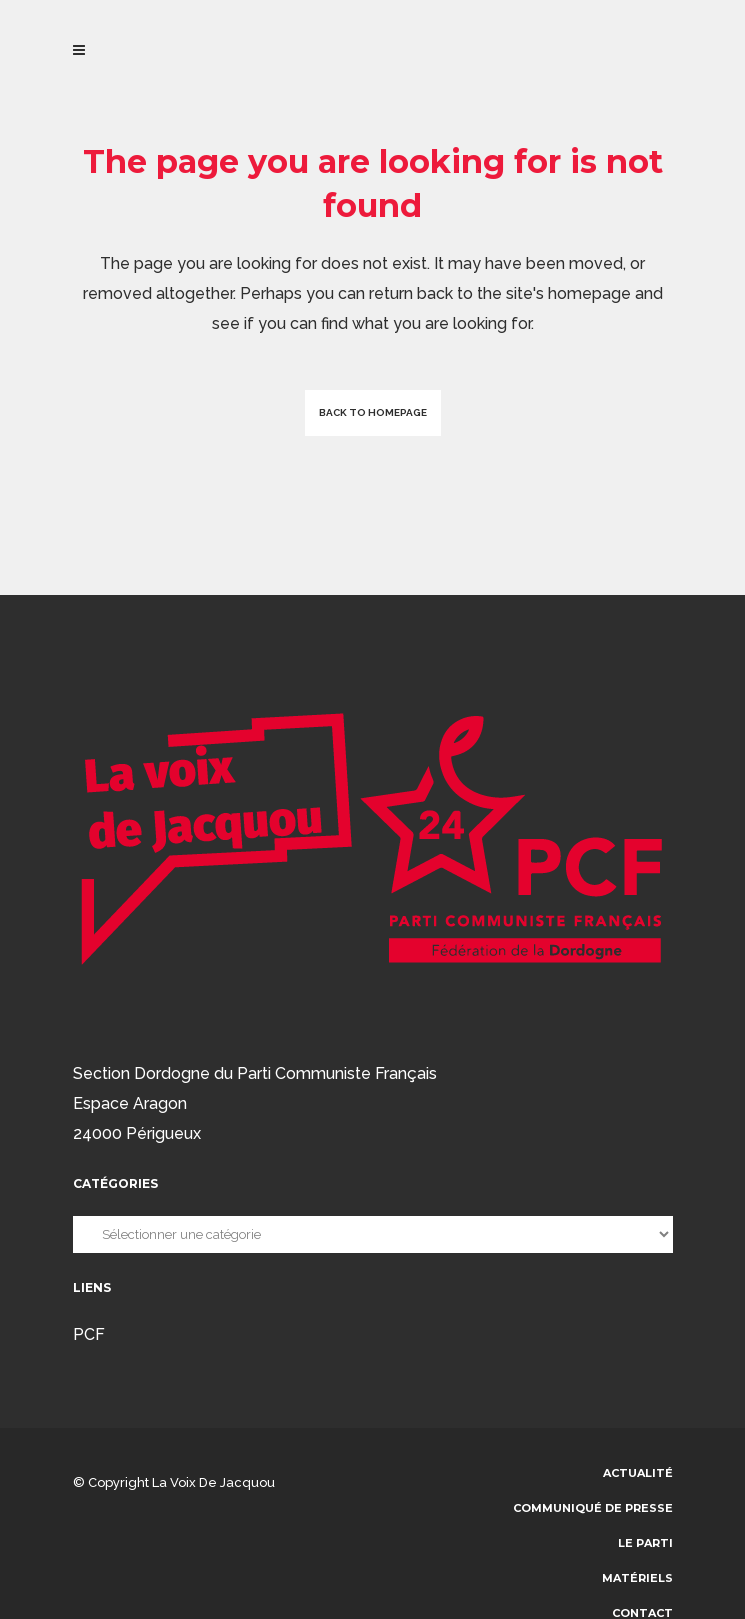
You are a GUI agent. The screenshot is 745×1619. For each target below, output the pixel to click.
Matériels (637, 1578)
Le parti (645, 1543)
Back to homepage (373, 412)
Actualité (638, 1473)
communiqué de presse (593, 1508)
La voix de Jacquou (213, 1482)
